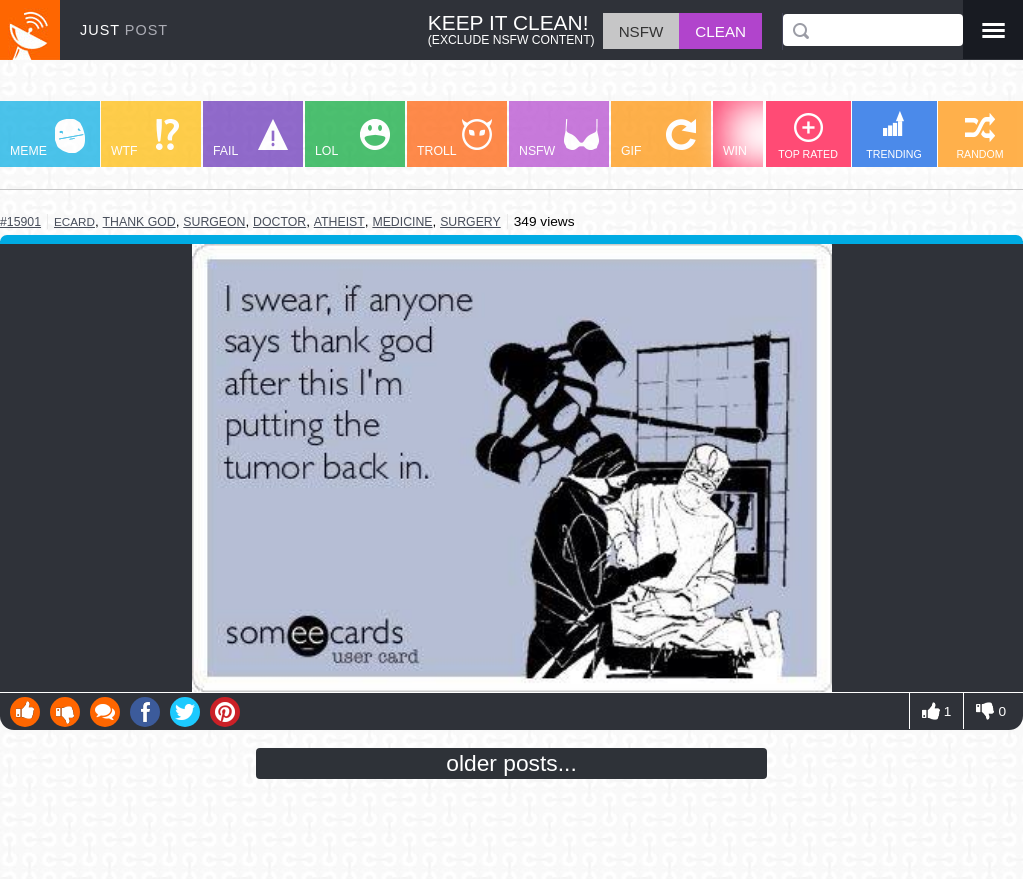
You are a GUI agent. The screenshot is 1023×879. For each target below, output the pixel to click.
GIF (658, 138)
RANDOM (979, 136)
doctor (279, 222)
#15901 (20, 222)
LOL (352, 138)
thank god (139, 222)
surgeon (214, 222)
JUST (124, 30)
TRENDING (894, 135)
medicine (402, 222)
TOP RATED (808, 136)
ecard (74, 221)
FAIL (250, 138)
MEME (47, 138)
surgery (470, 222)
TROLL (454, 138)
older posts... (511, 763)
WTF (145, 138)
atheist (339, 222)
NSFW (559, 138)
